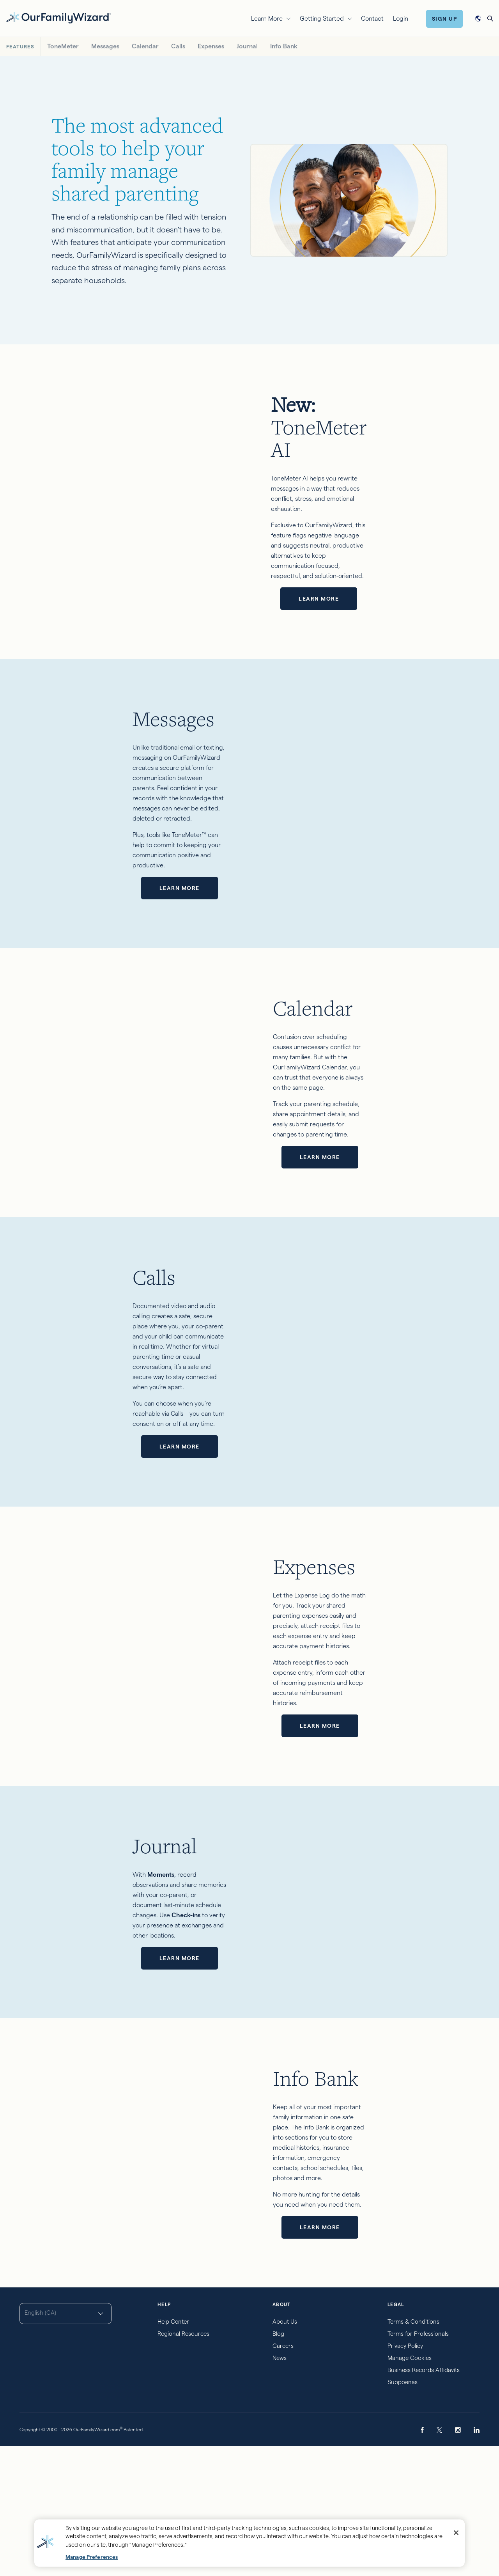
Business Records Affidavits (424, 2499)
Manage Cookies (410, 2487)
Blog (278, 2463)
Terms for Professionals (418, 2463)
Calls (178, 46)
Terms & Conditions (413, 2451)
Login (400, 18)
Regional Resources (183, 2463)
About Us (285, 2451)
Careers (283, 2475)
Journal (247, 46)
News (280, 2487)
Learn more (386, 524)
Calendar (145, 46)
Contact (372, 18)
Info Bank (283, 46)
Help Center (173, 2451)
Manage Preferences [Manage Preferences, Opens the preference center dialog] (91, 2557)
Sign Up (444, 19)
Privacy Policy (405, 2475)
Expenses (211, 46)
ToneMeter (63, 46)
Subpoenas (403, 2512)
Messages (105, 46)
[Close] (456, 2532)
